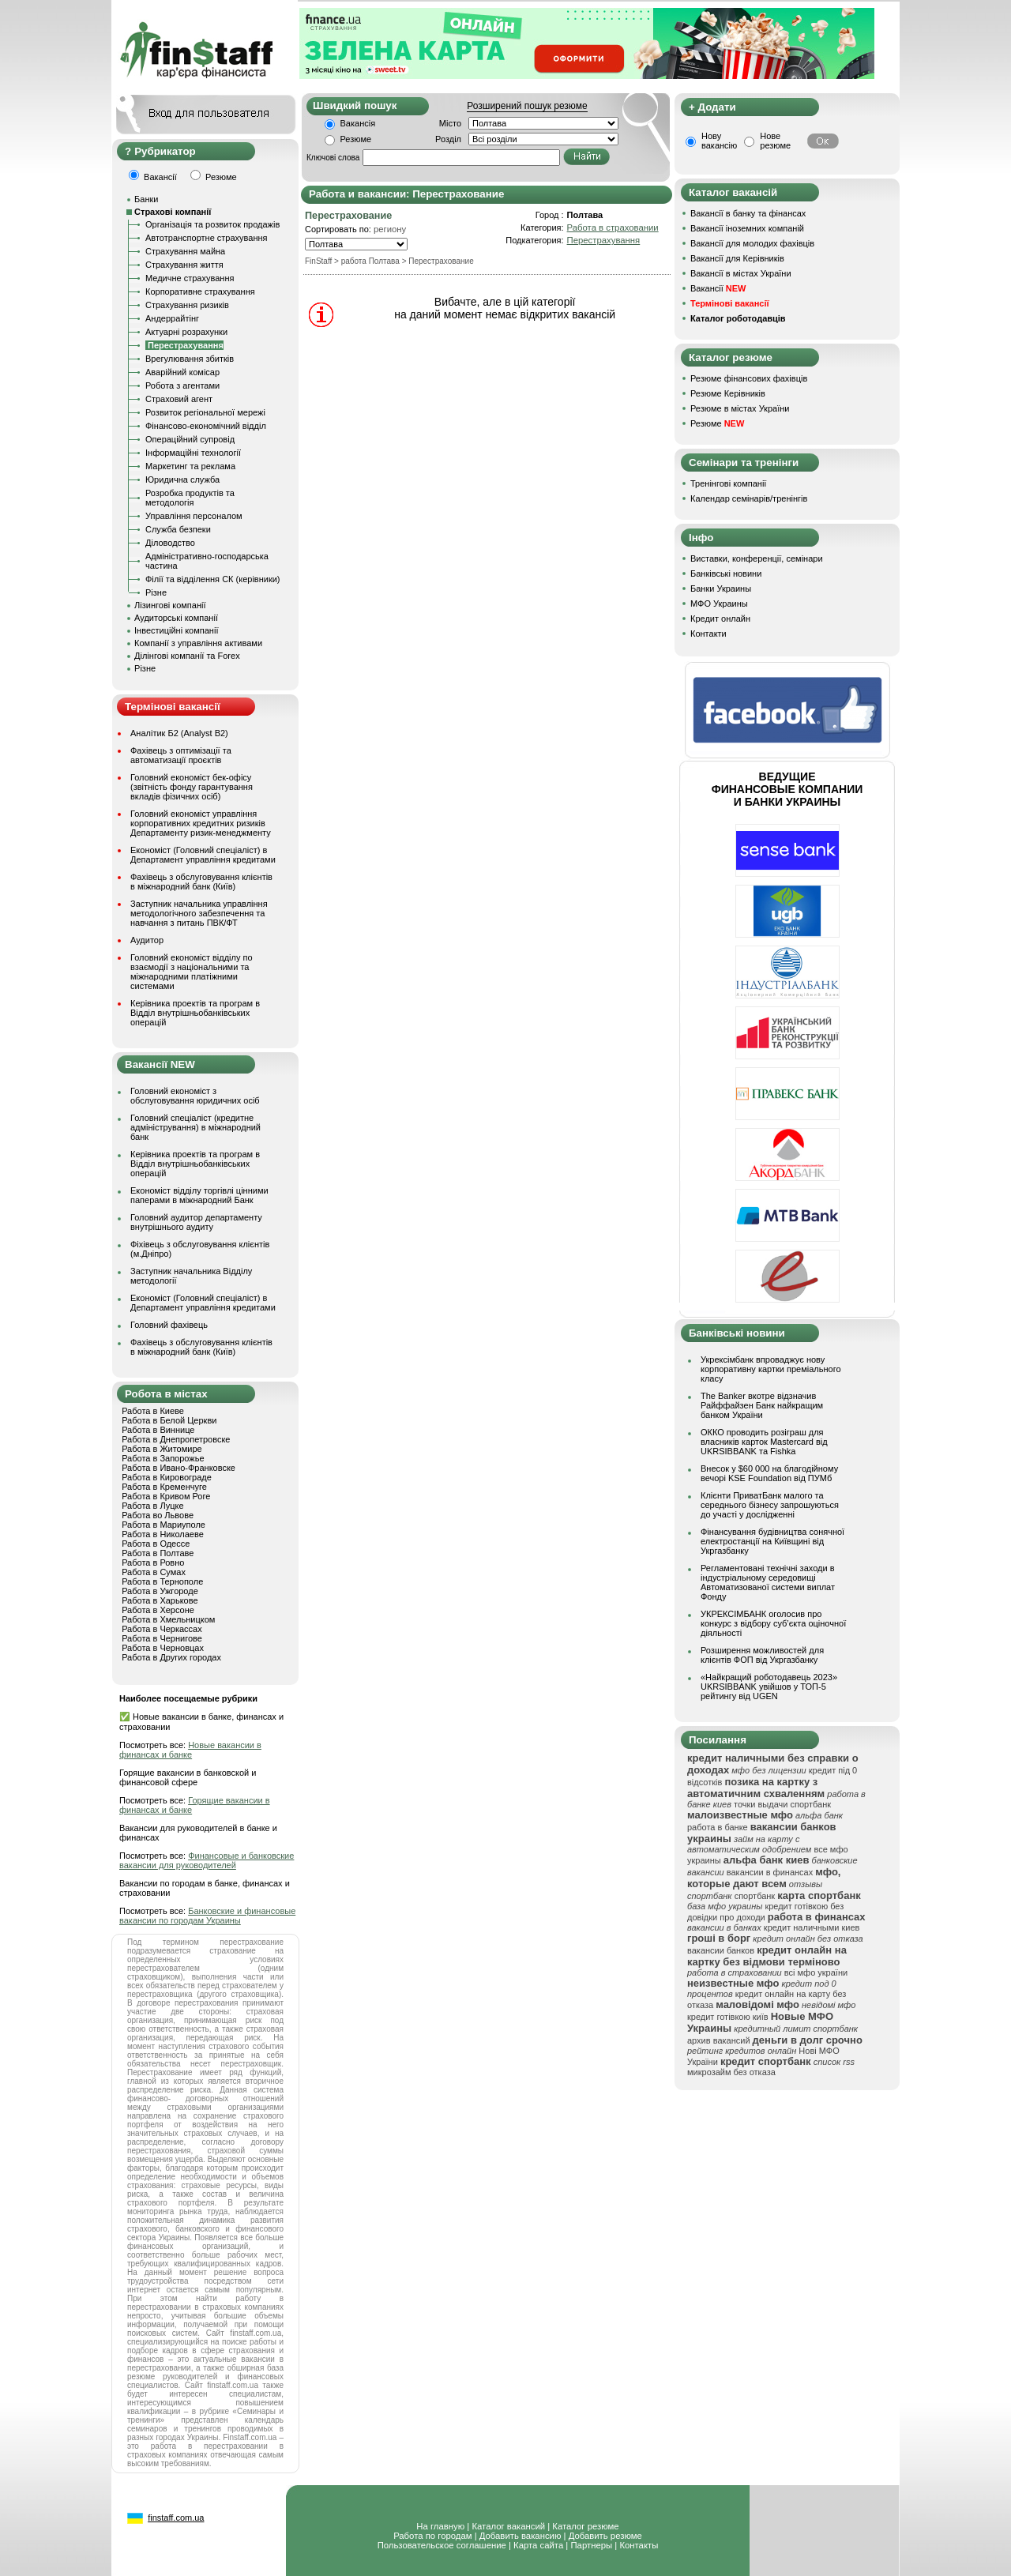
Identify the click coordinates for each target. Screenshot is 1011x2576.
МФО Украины (719, 603)
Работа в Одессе (156, 1543)
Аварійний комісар (182, 372)
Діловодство (170, 542)
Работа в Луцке (152, 1505)
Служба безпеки (178, 529)
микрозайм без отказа (731, 2072)
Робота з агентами (182, 385)
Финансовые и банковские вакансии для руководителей (206, 1860)
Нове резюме (775, 140)
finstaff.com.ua (176, 2517)
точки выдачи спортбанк (782, 1804)
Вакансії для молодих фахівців (752, 243)
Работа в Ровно (153, 1562)
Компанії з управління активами (198, 643)
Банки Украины (720, 588)
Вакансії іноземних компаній (747, 228)
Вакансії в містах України (740, 273)
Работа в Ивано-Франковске (178, 1467)
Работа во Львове (158, 1515)
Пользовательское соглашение (442, 2545)
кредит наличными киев (812, 1927)
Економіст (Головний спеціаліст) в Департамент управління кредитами (203, 854)
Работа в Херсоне (158, 1610)
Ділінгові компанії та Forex (187, 655)
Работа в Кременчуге (164, 1486)
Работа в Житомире (162, 1448)
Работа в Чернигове (162, 1638)
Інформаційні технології (193, 452)
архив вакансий (718, 2040)
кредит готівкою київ (728, 2016)
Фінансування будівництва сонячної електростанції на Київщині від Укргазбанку (772, 1541)
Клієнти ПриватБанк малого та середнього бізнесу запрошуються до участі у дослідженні (770, 1505)
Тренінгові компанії (728, 483)
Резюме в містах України (739, 408)
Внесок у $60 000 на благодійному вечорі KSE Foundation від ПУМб (769, 1473)
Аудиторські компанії (176, 617)
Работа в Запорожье (163, 1458)
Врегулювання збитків (189, 358)
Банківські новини (725, 573)
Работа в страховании (613, 227)
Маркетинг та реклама (190, 466)
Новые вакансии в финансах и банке (190, 1749)
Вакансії (718, 288)
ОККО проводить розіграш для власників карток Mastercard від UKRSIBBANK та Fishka (764, 1441)
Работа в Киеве (153, 1411)
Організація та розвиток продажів (212, 224)
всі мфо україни (816, 1972)
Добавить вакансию (520, 2535)
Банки (146, 199)
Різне (156, 592)
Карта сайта (538, 2545)
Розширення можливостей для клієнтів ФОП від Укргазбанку (762, 1654)
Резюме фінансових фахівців (748, 378)
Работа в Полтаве (158, 1553)
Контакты (638, 2545)
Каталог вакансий (508, 2526)
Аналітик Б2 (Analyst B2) (179, 733)
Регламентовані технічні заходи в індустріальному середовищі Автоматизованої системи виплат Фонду (768, 1582)
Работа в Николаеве (163, 1534)
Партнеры (591, 2545)
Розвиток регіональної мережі (205, 412)
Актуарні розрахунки (186, 332)
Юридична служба (182, 479)
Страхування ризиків (187, 305)
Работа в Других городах (171, 1657)
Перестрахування (604, 240)
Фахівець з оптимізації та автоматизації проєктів (180, 755)
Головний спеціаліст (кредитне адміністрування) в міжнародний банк (195, 1127)
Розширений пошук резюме (527, 105)
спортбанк (755, 1896)
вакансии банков (720, 1950)
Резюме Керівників (727, 393)
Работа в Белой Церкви (169, 1420)
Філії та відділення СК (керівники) (212, 579)
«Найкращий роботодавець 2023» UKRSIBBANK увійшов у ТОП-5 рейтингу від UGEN (769, 1686)
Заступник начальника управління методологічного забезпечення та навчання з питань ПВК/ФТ (199, 913)
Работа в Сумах (154, 1572)
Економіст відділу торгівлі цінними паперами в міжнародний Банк (199, 1195)
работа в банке (717, 1827)
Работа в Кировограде (167, 1477)
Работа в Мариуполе (163, 1524)
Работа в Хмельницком (168, 1619)
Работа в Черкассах (162, 1629)
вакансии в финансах (770, 1872)
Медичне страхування (189, 278)
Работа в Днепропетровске (176, 1439)
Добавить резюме (605, 2535)
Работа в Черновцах (163, 1648)
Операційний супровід (190, 439)
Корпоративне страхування (200, 291)
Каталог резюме (585, 2526)
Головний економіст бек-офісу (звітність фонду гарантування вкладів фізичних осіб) (191, 787)
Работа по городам (432, 2535)
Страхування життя (184, 264)
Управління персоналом (193, 516)
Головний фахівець (169, 1324)
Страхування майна (185, 251)
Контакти (708, 633)
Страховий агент (178, 399)
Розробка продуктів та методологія (190, 497)
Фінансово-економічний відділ (205, 426)
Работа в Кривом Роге (166, 1496)
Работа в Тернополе (162, 1581)
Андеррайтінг (172, 318)
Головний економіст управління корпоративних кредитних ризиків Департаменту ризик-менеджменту (200, 823)
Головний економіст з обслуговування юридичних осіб (195, 1095)
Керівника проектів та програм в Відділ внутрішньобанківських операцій (195, 1012)
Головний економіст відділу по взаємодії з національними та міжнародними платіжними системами (191, 972)
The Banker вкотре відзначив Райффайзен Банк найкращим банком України (762, 1405)
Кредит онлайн (720, 618)
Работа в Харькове (159, 1600)
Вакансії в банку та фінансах (748, 213)
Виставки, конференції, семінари (756, 558)
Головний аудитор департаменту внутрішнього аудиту (196, 1222)
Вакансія (358, 123)
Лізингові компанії (169, 605)
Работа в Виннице (158, 1430)
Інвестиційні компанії (176, 630)
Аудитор (146, 940)
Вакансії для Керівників (737, 258)
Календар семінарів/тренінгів (748, 498)
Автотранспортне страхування (206, 238)
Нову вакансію (719, 140)
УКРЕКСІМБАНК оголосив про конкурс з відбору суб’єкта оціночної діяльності (773, 1623)
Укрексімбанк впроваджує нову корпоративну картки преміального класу (771, 1369)
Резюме (356, 139)
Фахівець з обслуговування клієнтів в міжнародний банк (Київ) (201, 881)
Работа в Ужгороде (160, 1591)
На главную (440, 2526)
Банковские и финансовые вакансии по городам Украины (207, 1915)
